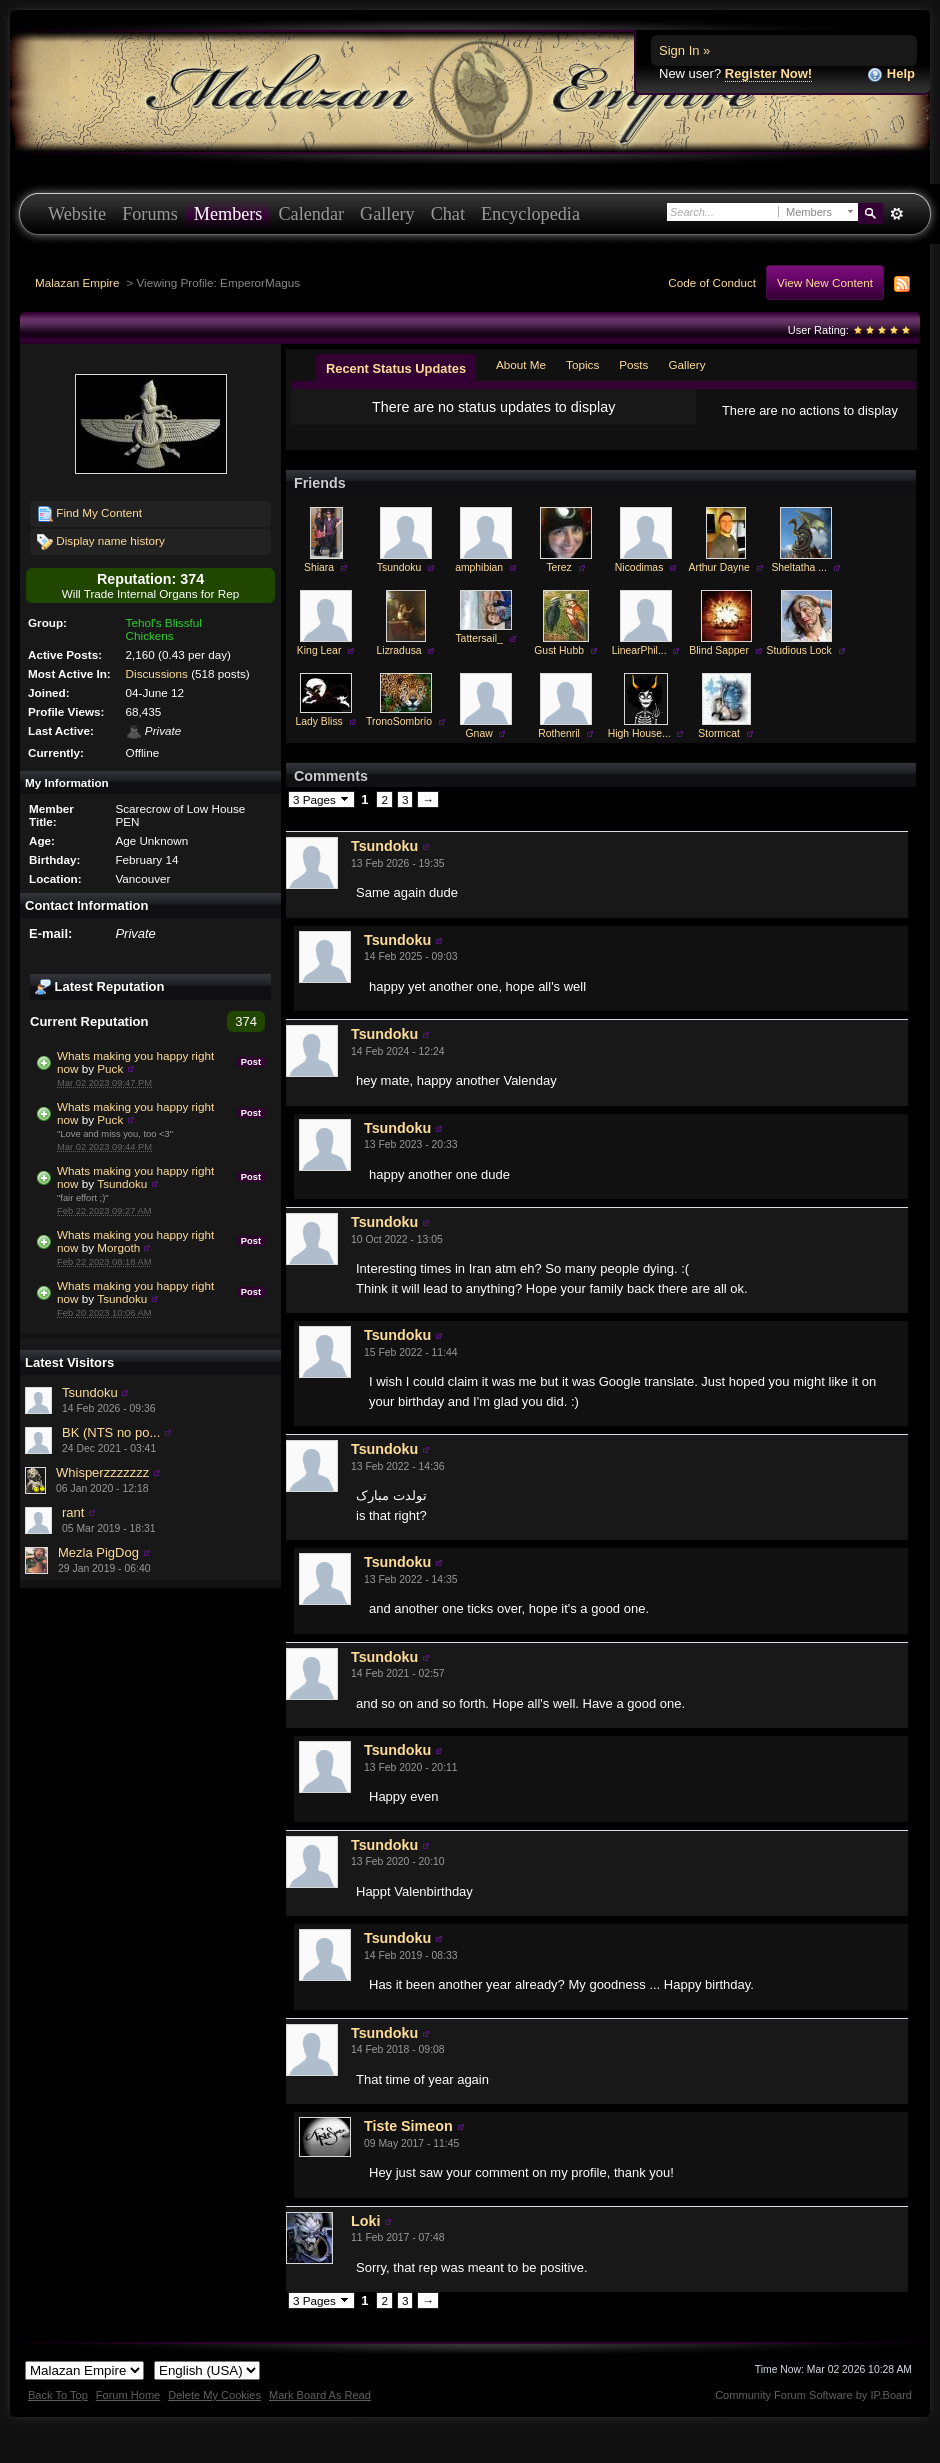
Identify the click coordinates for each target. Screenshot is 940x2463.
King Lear (319, 650)
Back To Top (58, 2395)
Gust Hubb (559, 650)
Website (77, 214)
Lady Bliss (318, 721)
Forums (150, 214)
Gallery (387, 214)
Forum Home (128, 2395)
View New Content (825, 282)
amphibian (479, 567)
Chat (448, 214)
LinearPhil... (639, 650)
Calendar (311, 214)
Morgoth (118, 1247)
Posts (633, 364)
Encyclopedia (530, 214)
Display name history (101, 542)
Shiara (319, 567)
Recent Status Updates (396, 368)
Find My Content (89, 514)
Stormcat (719, 733)
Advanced (896, 214)
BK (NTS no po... (111, 1432)
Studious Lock (798, 650)
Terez (558, 567)
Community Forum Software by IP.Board (813, 2395)
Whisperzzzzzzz (102, 1472)
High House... (639, 733)
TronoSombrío (399, 721)
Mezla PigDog (98, 1552)
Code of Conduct (712, 282)
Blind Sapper (719, 650)
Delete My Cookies (214, 2395)
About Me (521, 364)
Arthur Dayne (719, 567)
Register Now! (768, 73)
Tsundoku (122, 1183)
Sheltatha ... (798, 567)
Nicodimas (639, 567)
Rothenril (559, 733)
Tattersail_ (478, 638)
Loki (365, 2221)
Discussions (157, 673)
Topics (582, 364)
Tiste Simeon (408, 2126)
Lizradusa (399, 650)
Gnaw (479, 733)
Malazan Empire (77, 282)
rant (73, 1512)
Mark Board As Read (320, 2395)
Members (228, 214)
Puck (110, 1068)
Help (891, 74)
